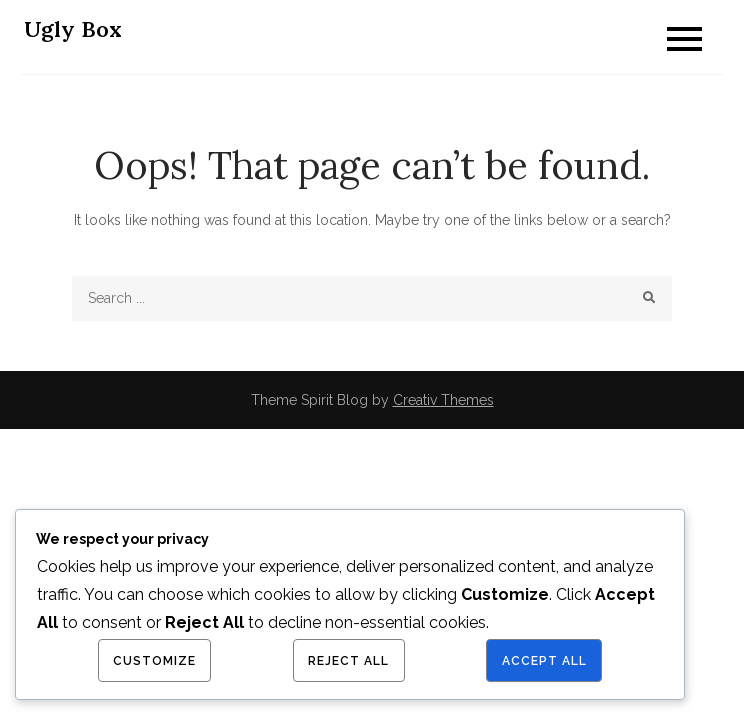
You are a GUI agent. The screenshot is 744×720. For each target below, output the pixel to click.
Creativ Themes (443, 400)
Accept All (544, 661)
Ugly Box (73, 29)
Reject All (348, 661)
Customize (154, 661)
